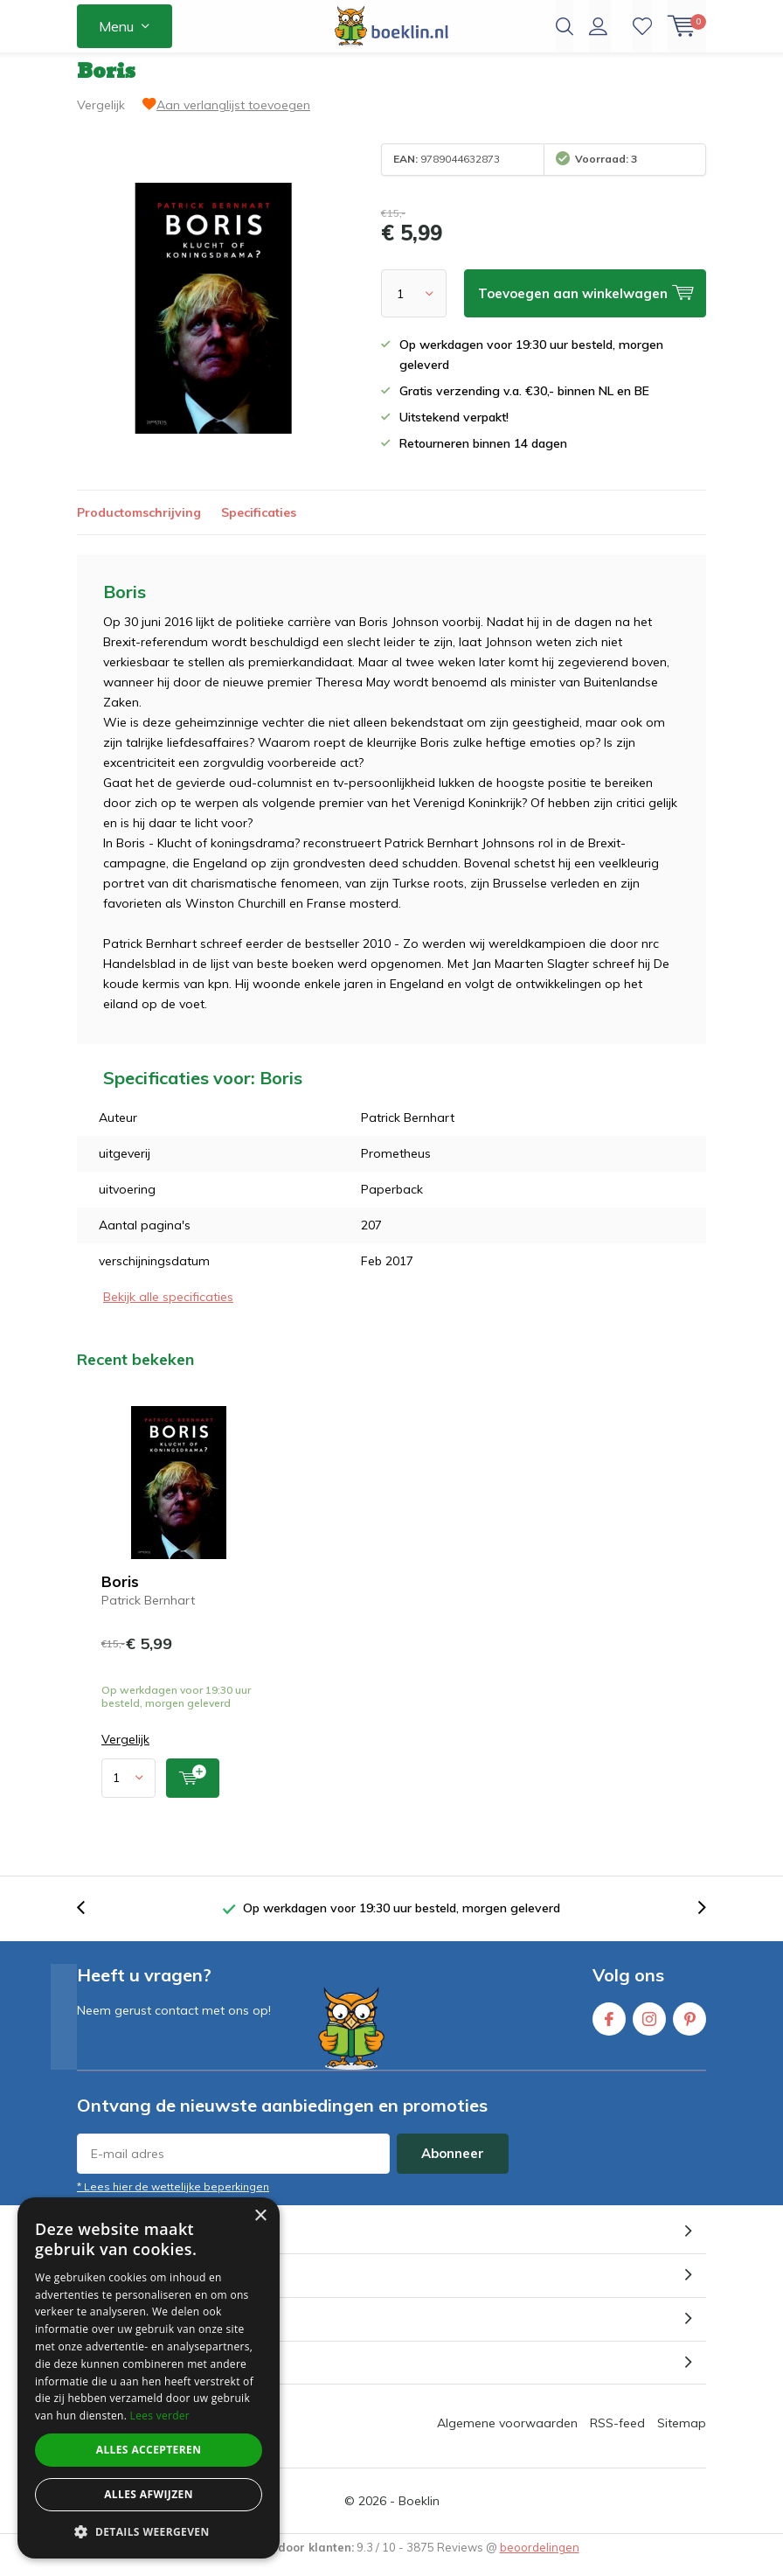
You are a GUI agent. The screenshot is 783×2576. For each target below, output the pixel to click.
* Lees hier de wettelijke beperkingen (173, 2199)
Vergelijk (101, 118)
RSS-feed (617, 2436)
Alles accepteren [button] (149, 2449)
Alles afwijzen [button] (148, 2494)
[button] (148, 2532)
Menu (116, 26)
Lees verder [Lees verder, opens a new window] (160, 2415)
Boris (120, 1594)
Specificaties (258, 525)
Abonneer (452, 2166)
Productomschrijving (139, 525)
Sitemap (681, 2436)
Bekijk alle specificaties (168, 1310)
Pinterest (689, 2028)
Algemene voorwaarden (507, 2436)
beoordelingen (539, 2560)
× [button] (260, 2216)
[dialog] (148, 2378)
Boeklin (419, 2514)
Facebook (609, 2028)
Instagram (649, 2028)
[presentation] (90, 1921)
